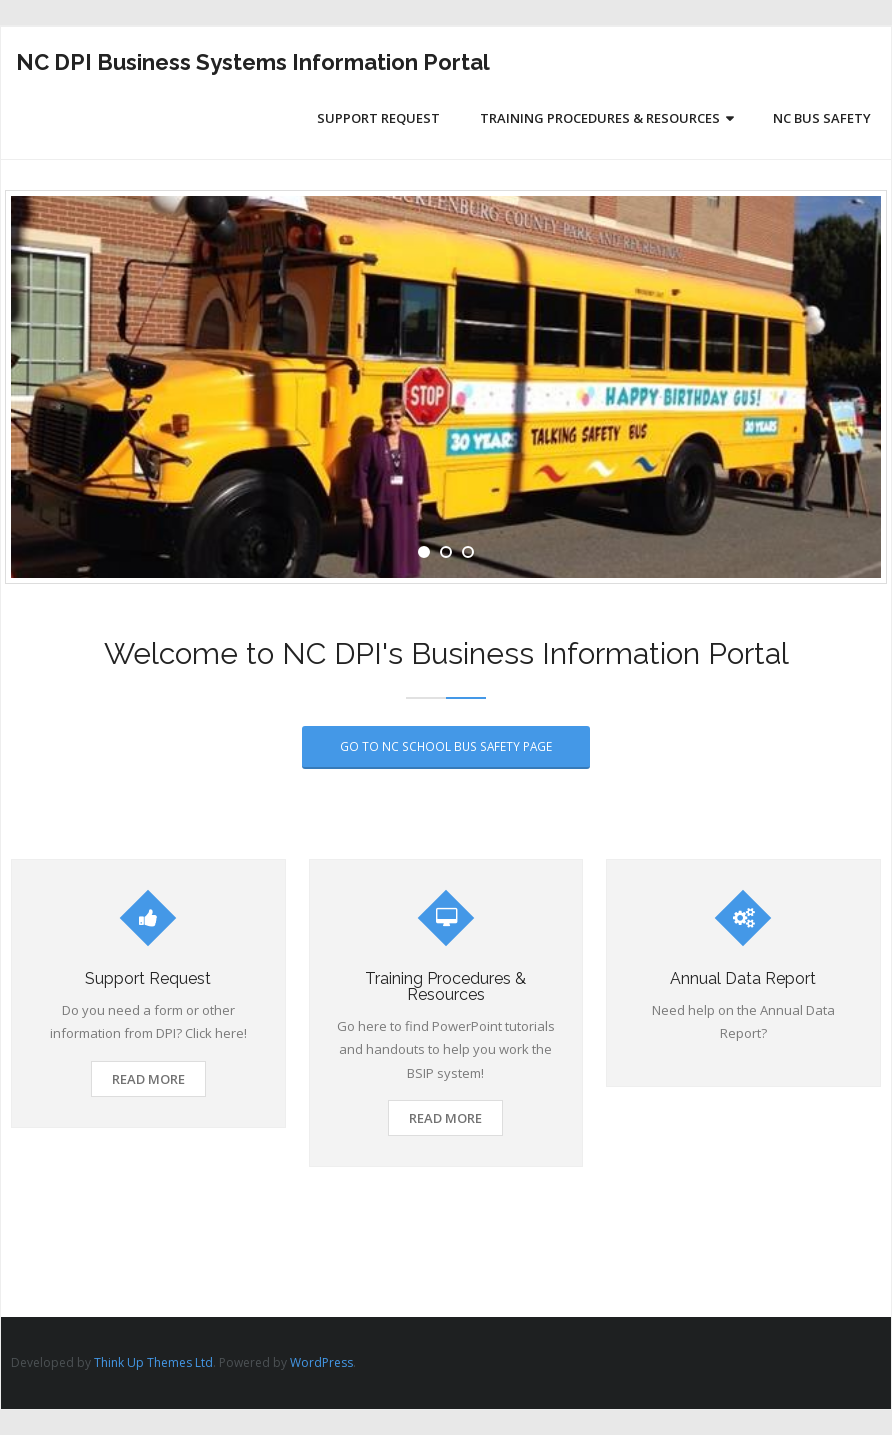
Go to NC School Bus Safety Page (446, 746)
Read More (148, 1079)
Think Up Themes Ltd (153, 1362)
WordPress (321, 1362)
